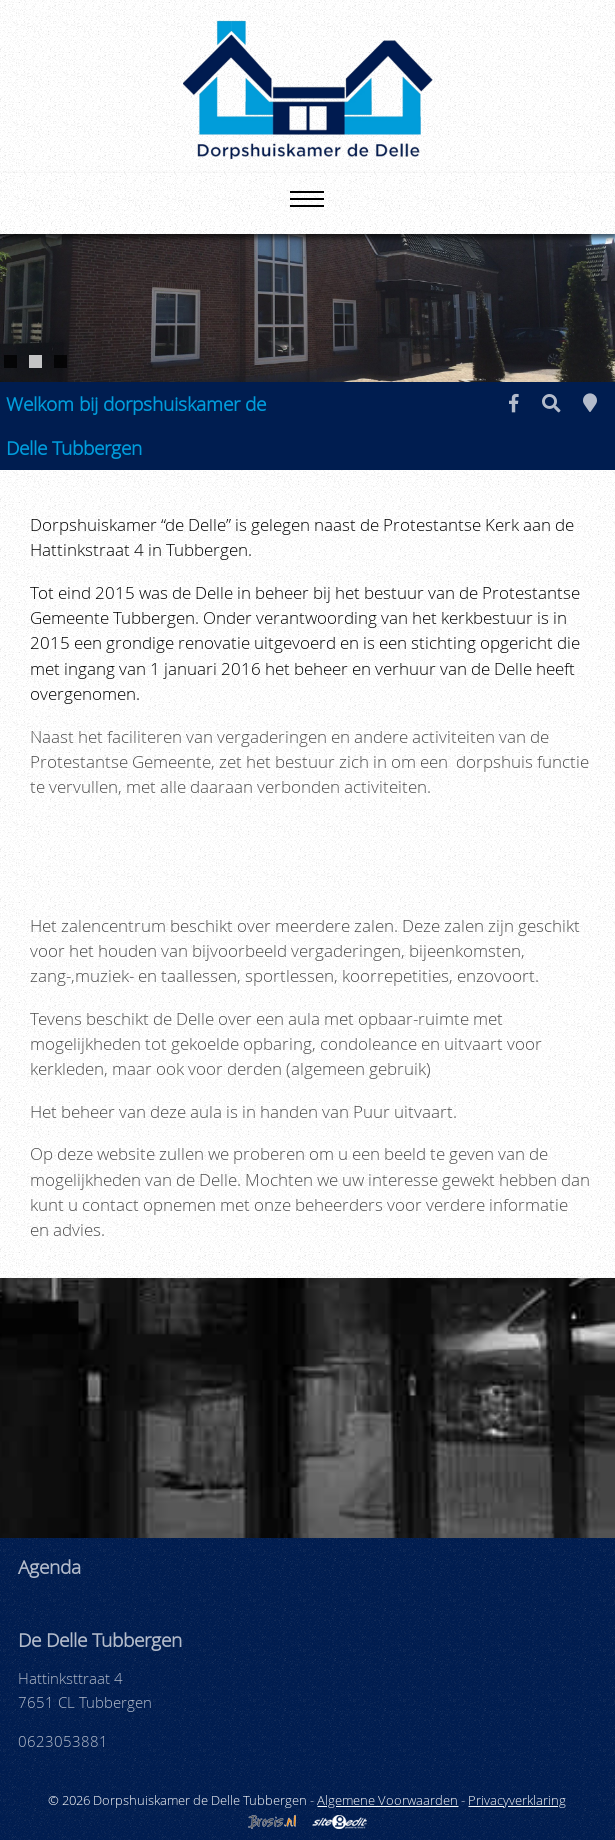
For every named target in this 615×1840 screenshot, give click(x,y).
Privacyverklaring (517, 1800)
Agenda (49, 1566)
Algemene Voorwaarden (387, 1800)
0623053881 (63, 1741)
